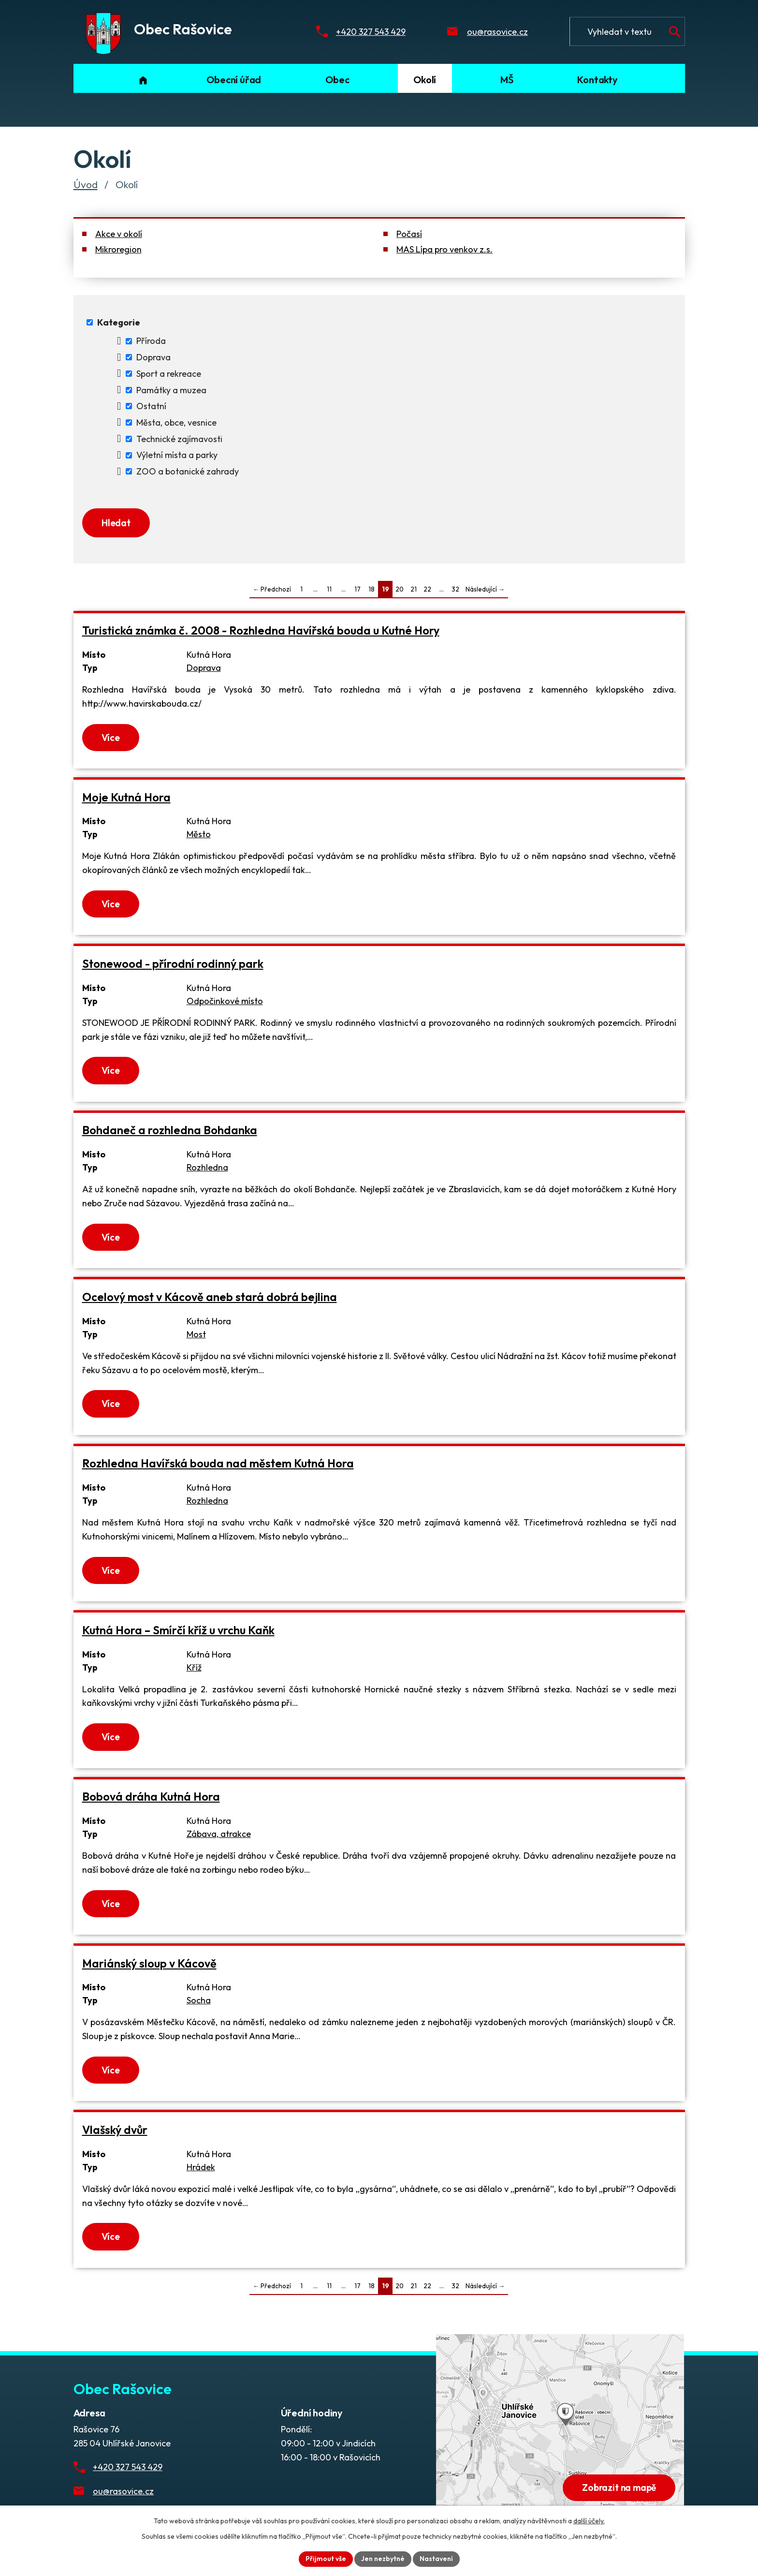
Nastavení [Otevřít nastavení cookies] (436, 2558)
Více (111, 737)
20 (399, 589)
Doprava (153, 357)
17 (357, 589)
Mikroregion (118, 249)
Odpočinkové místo (225, 1001)
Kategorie (118, 322)
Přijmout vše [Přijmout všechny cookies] (326, 2558)
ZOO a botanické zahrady (187, 471)
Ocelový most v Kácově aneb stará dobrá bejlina (209, 1297)
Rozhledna (207, 1167)
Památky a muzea (171, 390)
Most (196, 1334)
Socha (199, 2000)
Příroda (151, 341)
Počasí (409, 233)
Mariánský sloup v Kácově (149, 1963)
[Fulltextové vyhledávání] (627, 31)
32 (455, 589)
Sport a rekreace (168, 373)
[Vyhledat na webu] (675, 32)
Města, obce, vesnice (176, 422)
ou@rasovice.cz (497, 31)
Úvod (85, 184)
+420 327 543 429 (371, 31)
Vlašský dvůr (114, 2130)
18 (371, 589)
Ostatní (151, 406)
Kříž (194, 1667)
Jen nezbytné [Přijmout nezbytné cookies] (383, 2558)
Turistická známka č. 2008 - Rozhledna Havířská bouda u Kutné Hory (260, 630)
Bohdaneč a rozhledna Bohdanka (169, 1130)
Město (199, 834)
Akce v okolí (118, 233)
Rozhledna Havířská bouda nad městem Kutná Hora (218, 1463)
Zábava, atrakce (219, 1833)
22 (427, 589)
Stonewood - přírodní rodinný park (172, 964)
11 (329, 589)
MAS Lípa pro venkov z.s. (444, 249)
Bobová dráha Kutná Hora (151, 1797)
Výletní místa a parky (177, 455)
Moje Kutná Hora (126, 797)
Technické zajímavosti (179, 438)
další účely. (589, 2521)
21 (413, 589)
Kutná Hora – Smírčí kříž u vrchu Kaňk (178, 1630)
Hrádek (201, 2167)
